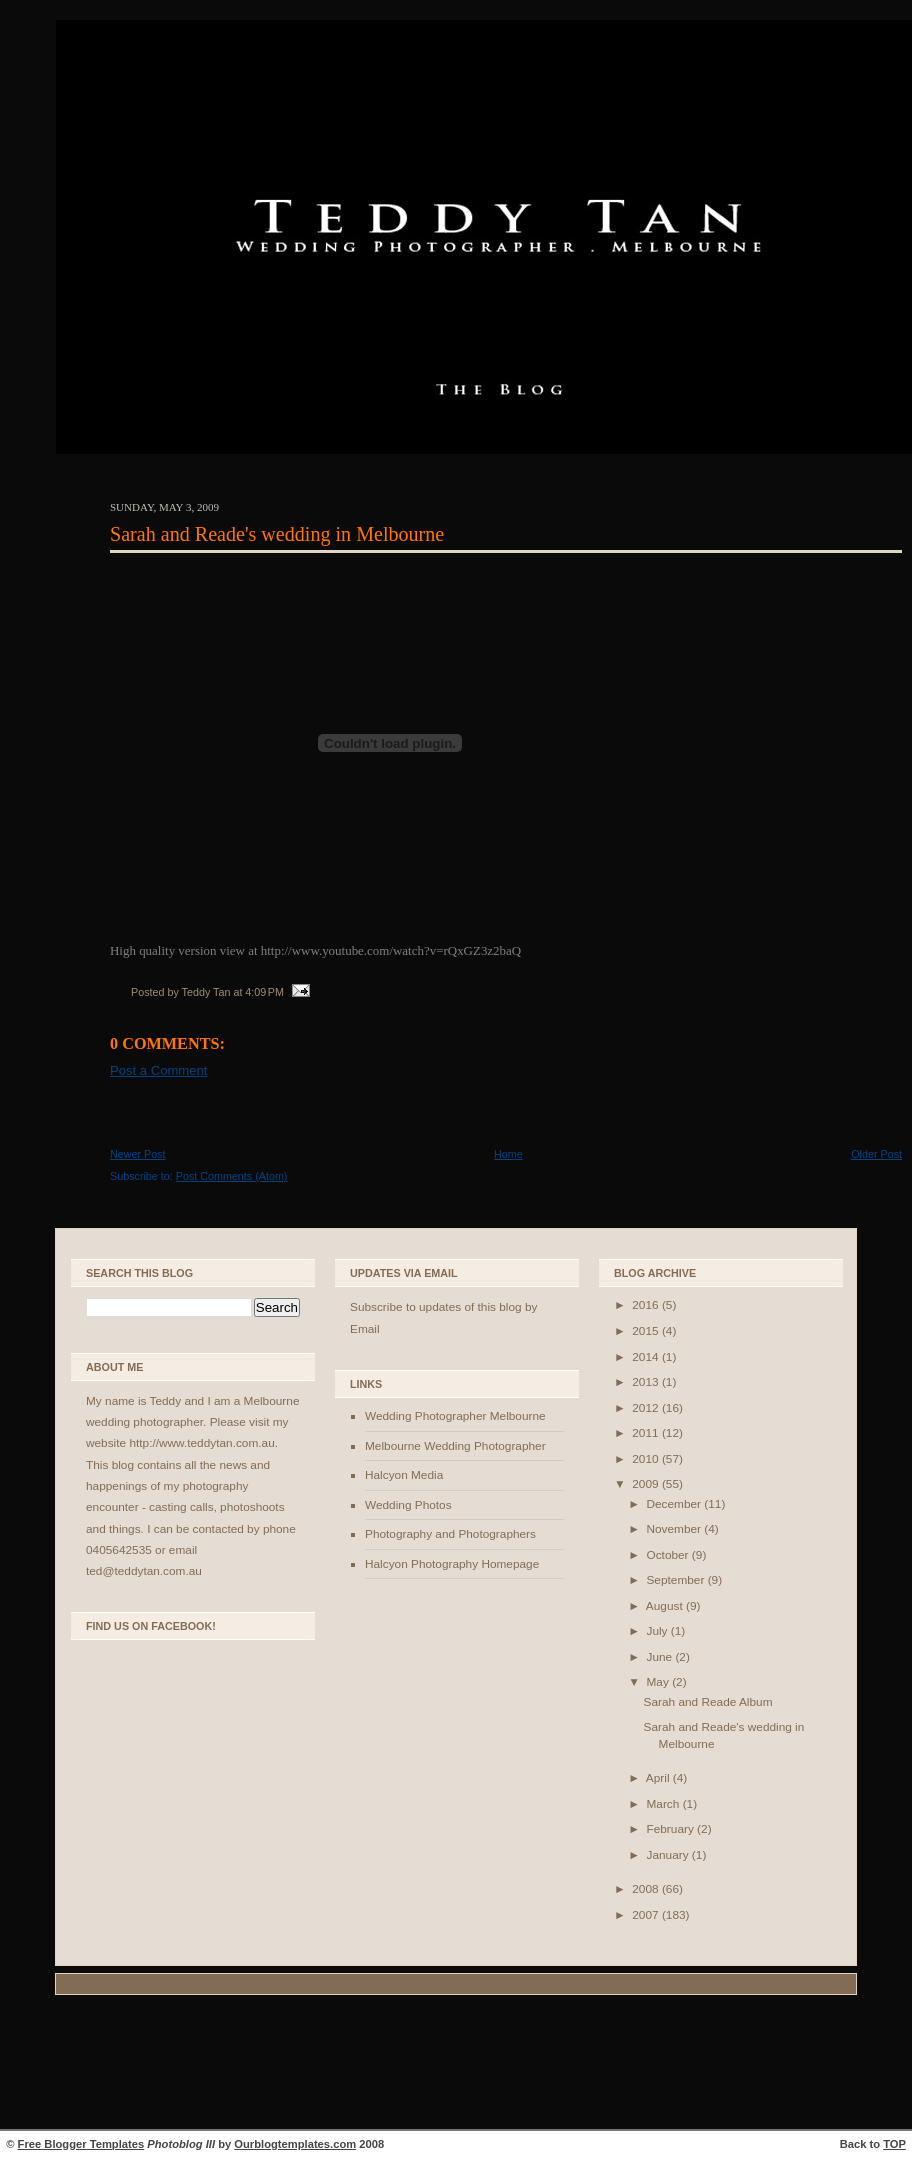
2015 (647, 1331)
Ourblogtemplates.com (295, 2144)
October (668, 1555)
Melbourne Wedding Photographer (455, 1446)
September (676, 1580)
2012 (647, 1408)
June (660, 1657)
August (666, 1606)
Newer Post (138, 1154)
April (659, 1778)
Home (508, 1154)
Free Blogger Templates (81, 2144)
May (659, 1682)
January (668, 1855)
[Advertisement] (456, 2065)
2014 (647, 1357)
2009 (647, 1484)
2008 (647, 1889)
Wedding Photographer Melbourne (455, 1416)
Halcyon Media (404, 1475)
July (658, 1631)
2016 (647, 1305)
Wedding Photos (408, 1505)
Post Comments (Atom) (232, 1176)
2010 (647, 1459)
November (675, 1529)
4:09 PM (264, 992)
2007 (647, 1915)
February (671, 1829)
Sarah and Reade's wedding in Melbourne (277, 534)
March (664, 1804)
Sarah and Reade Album (708, 1702)
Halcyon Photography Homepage (452, 1564)
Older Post (876, 1154)
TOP (894, 2144)
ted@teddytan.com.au (144, 1571)
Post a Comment (158, 1070)
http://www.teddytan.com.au (201, 1443)
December (675, 1504)
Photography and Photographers (450, 1534)
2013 (647, 1382)
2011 (647, 1433)
